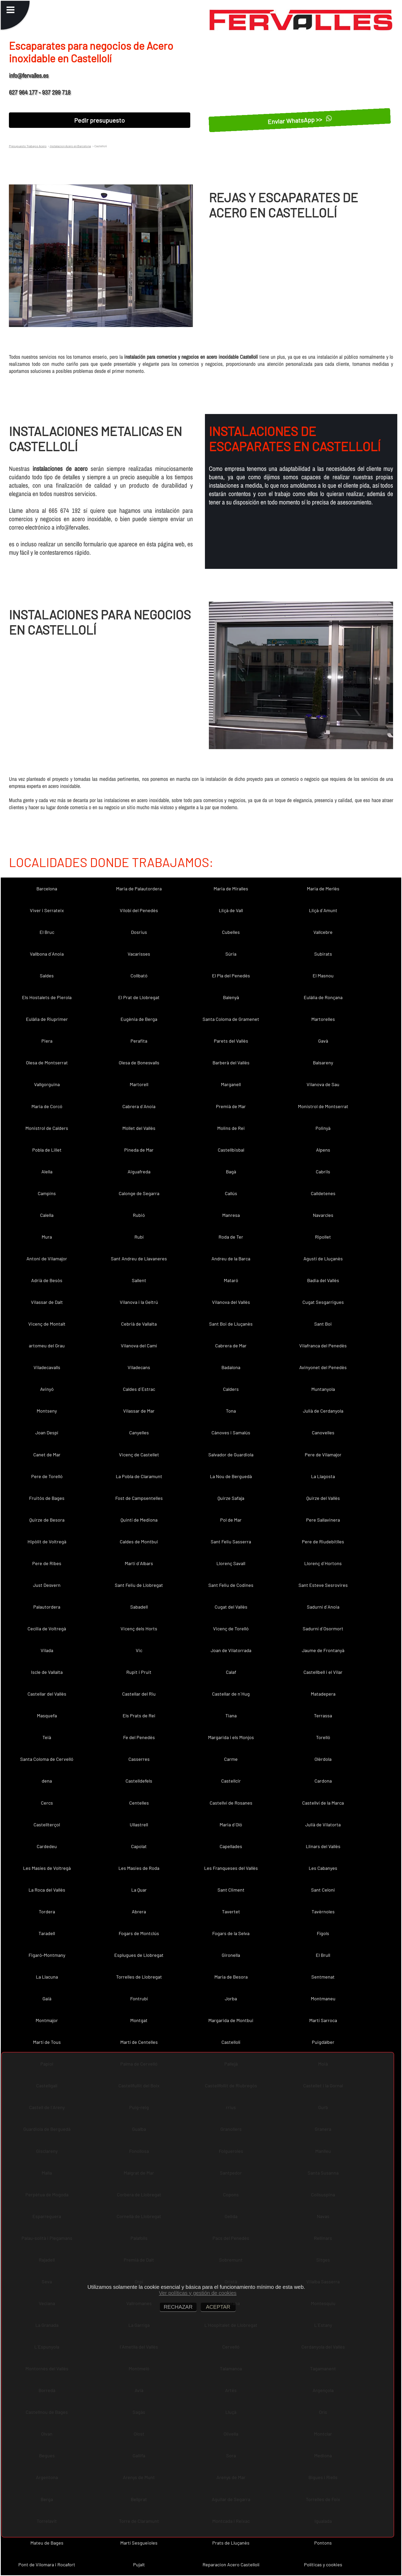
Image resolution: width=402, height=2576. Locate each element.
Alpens (323, 1150)
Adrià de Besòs (46, 1280)
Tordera (47, 1911)
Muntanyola (323, 1389)
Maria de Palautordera (139, 888)
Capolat (139, 1846)
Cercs (47, 1803)
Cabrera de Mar (231, 1345)
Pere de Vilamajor (323, 1454)
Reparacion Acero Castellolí (231, 2564)
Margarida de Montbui (230, 2020)
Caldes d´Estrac (139, 1389)
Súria (230, 954)
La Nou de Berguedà (231, 1476)
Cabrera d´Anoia (138, 1106)
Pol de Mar (231, 1520)
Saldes (47, 975)
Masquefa (47, 1715)
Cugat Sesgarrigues (323, 1302)
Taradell (47, 1933)
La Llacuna (47, 1977)
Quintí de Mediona (139, 1520)
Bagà (231, 1171)
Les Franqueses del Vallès (231, 1868)
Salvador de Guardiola (230, 1454)
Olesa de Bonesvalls (139, 1062)
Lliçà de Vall (231, 910)
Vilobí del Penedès (139, 910)
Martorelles (323, 1019)
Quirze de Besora (46, 1520)
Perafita (139, 1041)
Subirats (323, 954)
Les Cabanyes (323, 1868)
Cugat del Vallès (231, 1607)
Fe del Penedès (139, 1737)
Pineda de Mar (139, 1150)
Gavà (323, 1041)
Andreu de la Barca (230, 1258)
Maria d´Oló (231, 1824)
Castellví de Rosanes (231, 1803)
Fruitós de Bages (46, 1498)
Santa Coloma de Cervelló (46, 1759)
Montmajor (47, 2020)
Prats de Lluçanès (230, 2543)
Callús (231, 1193)
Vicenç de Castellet (139, 1454)
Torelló (323, 1737)
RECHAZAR (178, 2307)
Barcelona (46, 888)
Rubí (139, 1237)
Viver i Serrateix (47, 910)
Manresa (231, 1215)
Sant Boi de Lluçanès (231, 1324)
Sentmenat (323, 1977)
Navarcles (323, 1215)
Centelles (139, 1803)
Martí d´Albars (139, 1563)
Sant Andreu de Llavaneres (139, 1258)
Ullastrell (139, 1824)
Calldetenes (323, 1193)
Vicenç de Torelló (231, 1628)
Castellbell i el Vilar (323, 1672)
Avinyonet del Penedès (323, 1367)
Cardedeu (47, 1846)
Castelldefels (139, 1781)
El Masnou (323, 975)
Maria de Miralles (231, 888)
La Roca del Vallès (47, 1890)
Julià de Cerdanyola (323, 1411)
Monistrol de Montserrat (323, 1106)
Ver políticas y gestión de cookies (198, 2293)
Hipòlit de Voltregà (47, 1541)
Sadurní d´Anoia (323, 1607)
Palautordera (46, 1607)
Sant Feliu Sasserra (231, 1541)
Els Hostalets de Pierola (47, 997)
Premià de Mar (231, 1106)
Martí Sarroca (323, 2020)
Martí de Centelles (139, 2042)
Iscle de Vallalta (47, 1672)
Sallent (139, 1280)
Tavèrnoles (323, 1911)
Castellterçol (47, 1824)
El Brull (323, 1955)
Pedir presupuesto (99, 120)
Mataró (231, 1280)
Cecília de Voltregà (47, 1628)
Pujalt (139, 2564)
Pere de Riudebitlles (323, 1541)
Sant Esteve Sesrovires (323, 1585)
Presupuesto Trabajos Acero (28, 146)
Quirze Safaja (231, 1498)
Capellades (231, 1846)
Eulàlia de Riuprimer (47, 1019)
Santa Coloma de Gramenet (231, 1019)
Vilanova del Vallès (231, 1302)
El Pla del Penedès (231, 975)
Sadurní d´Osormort (323, 1628)
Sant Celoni (323, 1890)
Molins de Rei (231, 1128)
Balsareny (323, 1062)
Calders (231, 1389)
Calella (46, 1215)
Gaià (46, 1998)
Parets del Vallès (231, 1041)
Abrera (139, 1911)
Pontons (323, 2543)
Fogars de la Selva (230, 1933)
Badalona (230, 1367)
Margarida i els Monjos (231, 1737)
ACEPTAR (218, 2307)
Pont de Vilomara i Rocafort (46, 2564)
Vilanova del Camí (139, 1345)
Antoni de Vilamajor (46, 1258)
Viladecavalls (47, 1367)
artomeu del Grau (47, 1345)
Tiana (231, 1715)
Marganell (231, 1084)
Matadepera (323, 1694)
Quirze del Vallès (323, 1498)
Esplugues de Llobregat (139, 1955)
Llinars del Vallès (323, 1846)
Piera (46, 1041)
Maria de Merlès (323, 888)
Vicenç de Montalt (47, 1324)
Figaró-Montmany (47, 1955)
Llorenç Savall (230, 1563)
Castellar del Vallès (47, 1694)
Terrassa (323, 1715)
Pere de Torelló (47, 1476)
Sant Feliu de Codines (230, 1585)
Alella (46, 1171)
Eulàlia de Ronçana (323, 997)
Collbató (139, 975)
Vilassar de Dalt (47, 1302)
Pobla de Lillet (47, 1150)
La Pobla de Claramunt (139, 1476)
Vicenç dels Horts (139, 1628)
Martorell (139, 1084)
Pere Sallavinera (323, 1520)
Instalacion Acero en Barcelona (70, 146)
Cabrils (323, 1171)
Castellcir (231, 1781)
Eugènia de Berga (139, 1019)
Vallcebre (323, 932)
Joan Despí (46, 1432)
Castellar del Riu (139, 1694)
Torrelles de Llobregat (139, 1977)
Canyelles (139, 1432)
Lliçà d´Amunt (323, 910)
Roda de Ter (231, 1237)
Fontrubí (139, 1998)
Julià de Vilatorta (323, 1824)
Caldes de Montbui (139, 1541)
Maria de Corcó (46, 1106)
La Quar (139, 1890)
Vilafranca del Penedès (323, 1345)
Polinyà (323, 1128)
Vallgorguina (47, 1084)
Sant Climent (231, 1890)
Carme (231, 1759)
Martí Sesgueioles (138, 2543)
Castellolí (230, 2042)
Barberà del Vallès (231, 1062)
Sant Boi (323, 1324)
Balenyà (231, 997)
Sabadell (139, 1607)
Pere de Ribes (46, 1563)
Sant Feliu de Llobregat (139, 1585)
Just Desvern (47, 1585)
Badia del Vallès (323, 1280)
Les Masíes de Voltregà (47, 1868)
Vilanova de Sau (323, 1084)
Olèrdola (323, 1759)
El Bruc (47, 932)
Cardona (323, 1781)
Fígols (323, 1933)
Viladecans (139, 1367)
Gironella (231, 1955)
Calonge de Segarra (139, 1193)
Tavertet (231, 1911)
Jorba (231, 1998)
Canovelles (323, 1432)
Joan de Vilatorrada (231, 1650)
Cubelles (231, 932)
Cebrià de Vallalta (139, 1324)
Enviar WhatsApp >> (300, 120)
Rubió (139, 1215)
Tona (231, 1411)
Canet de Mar (47, 1454)
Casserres (139, 1759)
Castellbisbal (231, 1150)
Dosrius (139, 932)
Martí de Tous (47, 2042)
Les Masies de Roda (138, 1868)
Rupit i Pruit (138, 1672)
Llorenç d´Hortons (323, 1563)
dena (47, 1781)
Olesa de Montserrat (47, 1062)
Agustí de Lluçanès (323, 1258)
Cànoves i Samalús (230, 1432)
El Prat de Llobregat (139, 997)
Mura (47, 1237)
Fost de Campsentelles (139, 1498)
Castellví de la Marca (323, 1803)
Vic (139, 1650)
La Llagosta (323, 1476)
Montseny (47, 1411)
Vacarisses (139, 954)
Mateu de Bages (46, 2543)
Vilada (47, 1650)
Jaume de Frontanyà (323, 1650)
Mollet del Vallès (138, 1128)
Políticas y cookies (323, 2564)
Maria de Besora (231, 1977)
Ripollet (323, 1237)
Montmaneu (323, 1998)
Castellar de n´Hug (231, 1694)
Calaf (231, 1672)
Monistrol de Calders (46, 1128)
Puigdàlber (323, 2042)
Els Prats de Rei (139, 1715)
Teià (46, 1737)
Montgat (139, 2020)
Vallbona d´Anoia (47, 954)
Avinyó (47, 1389)
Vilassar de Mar (139, 1411)
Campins (47, 1193)
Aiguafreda (139, 1171)
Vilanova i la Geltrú (139, 1302)
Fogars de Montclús (139, 1933)
